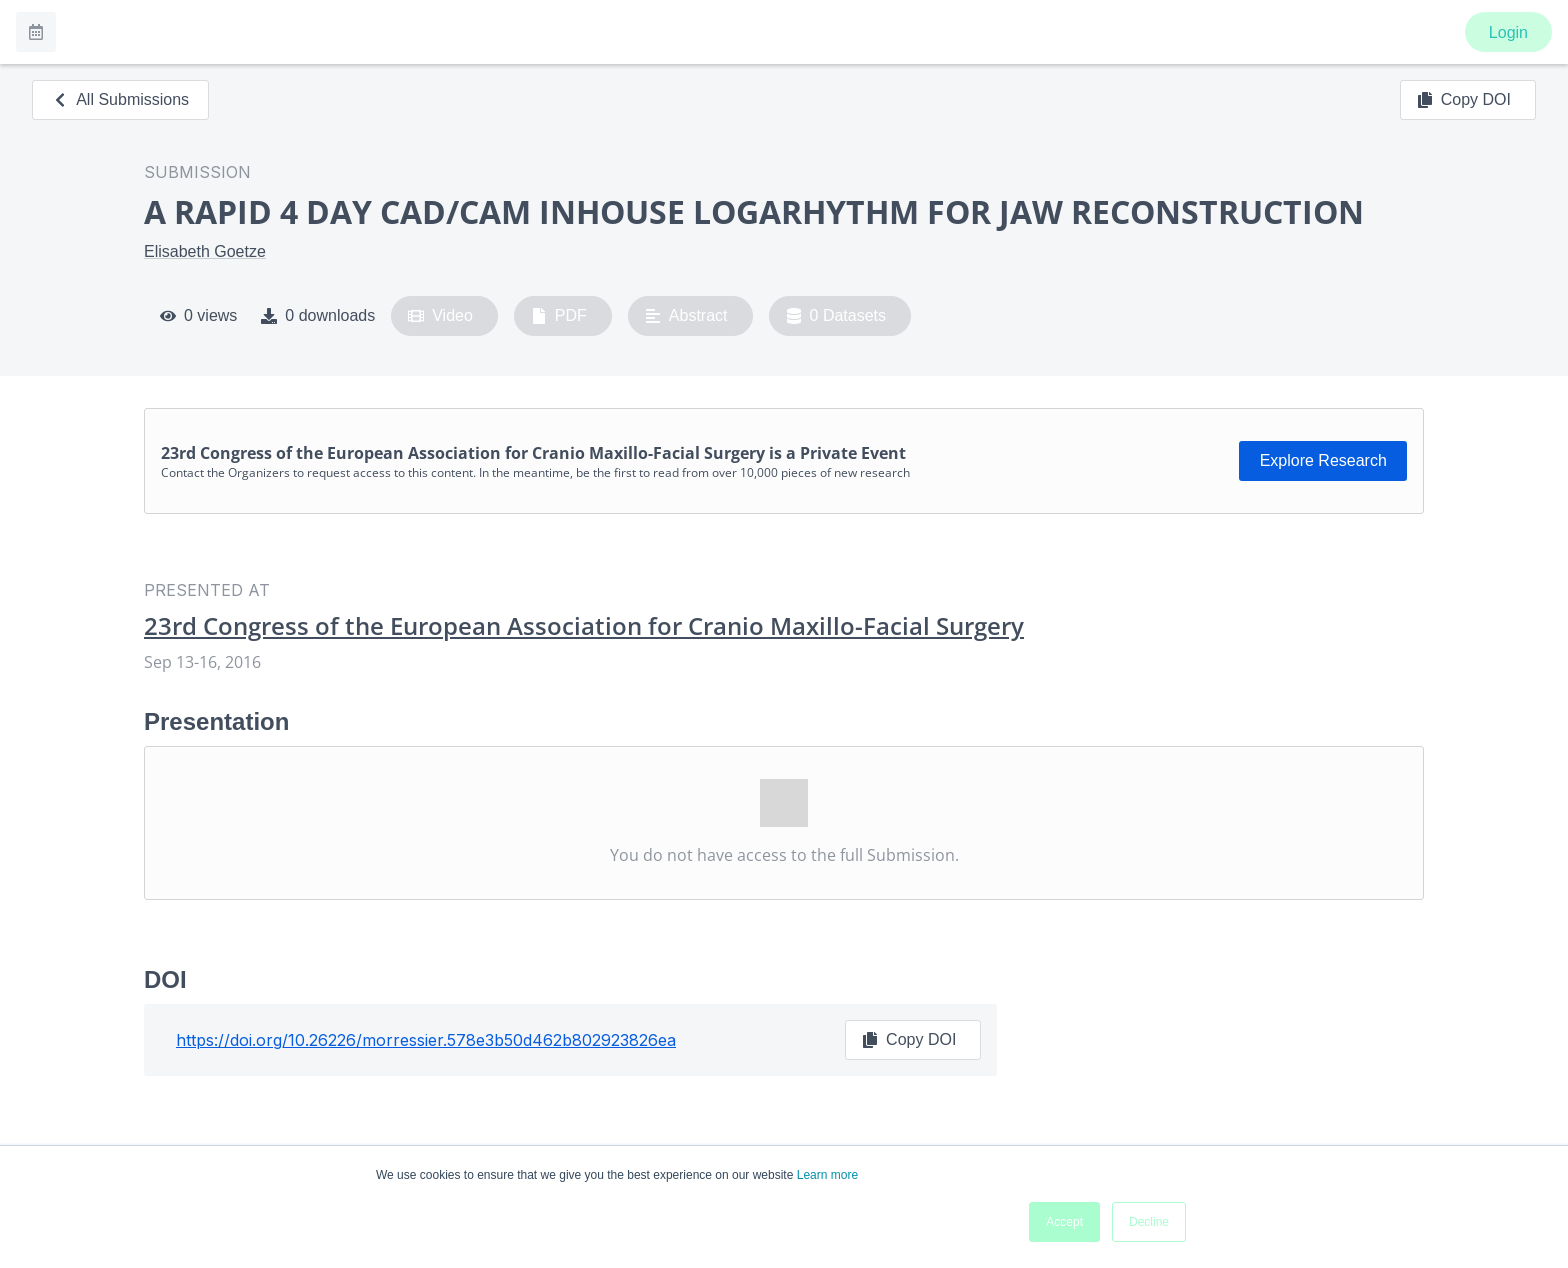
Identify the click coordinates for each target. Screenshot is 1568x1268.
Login (1508, 32)
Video (440, 316)
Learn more (827, 1175)
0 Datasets (836, 316)
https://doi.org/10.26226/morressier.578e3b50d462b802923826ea (426, 1040)
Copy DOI (1464, 100)
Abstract (686, 316)
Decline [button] (1149, 1222)
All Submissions (120, 99)
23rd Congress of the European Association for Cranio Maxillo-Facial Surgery (584, 626)
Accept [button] (1064, 1222)
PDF (559, 316)
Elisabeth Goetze (205, 251)
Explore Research (1323, 460)
